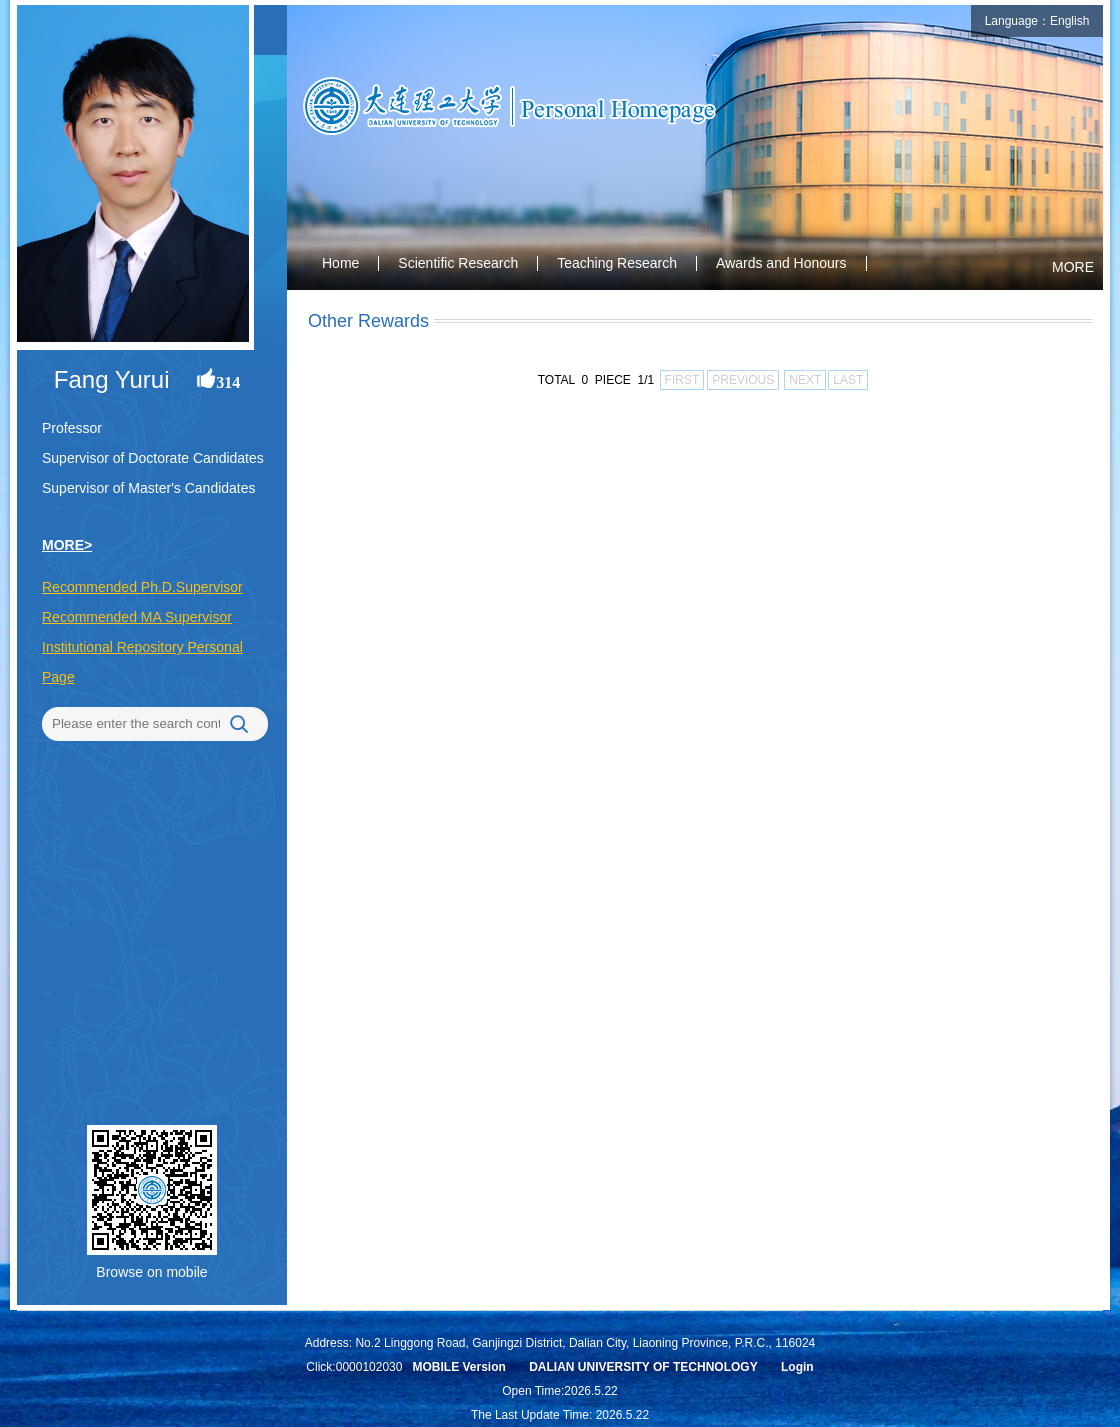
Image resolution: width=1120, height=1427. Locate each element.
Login (797, 1367)
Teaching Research (617, 263)
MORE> (67, 545)
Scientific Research (458, 263)
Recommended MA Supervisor (137, 617)
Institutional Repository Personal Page (142, 662)
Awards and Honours (781, 263)
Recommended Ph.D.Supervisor (142, 587)
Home (340, 263)
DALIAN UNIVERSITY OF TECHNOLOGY (643, 1367)
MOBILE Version (458, 1367)
